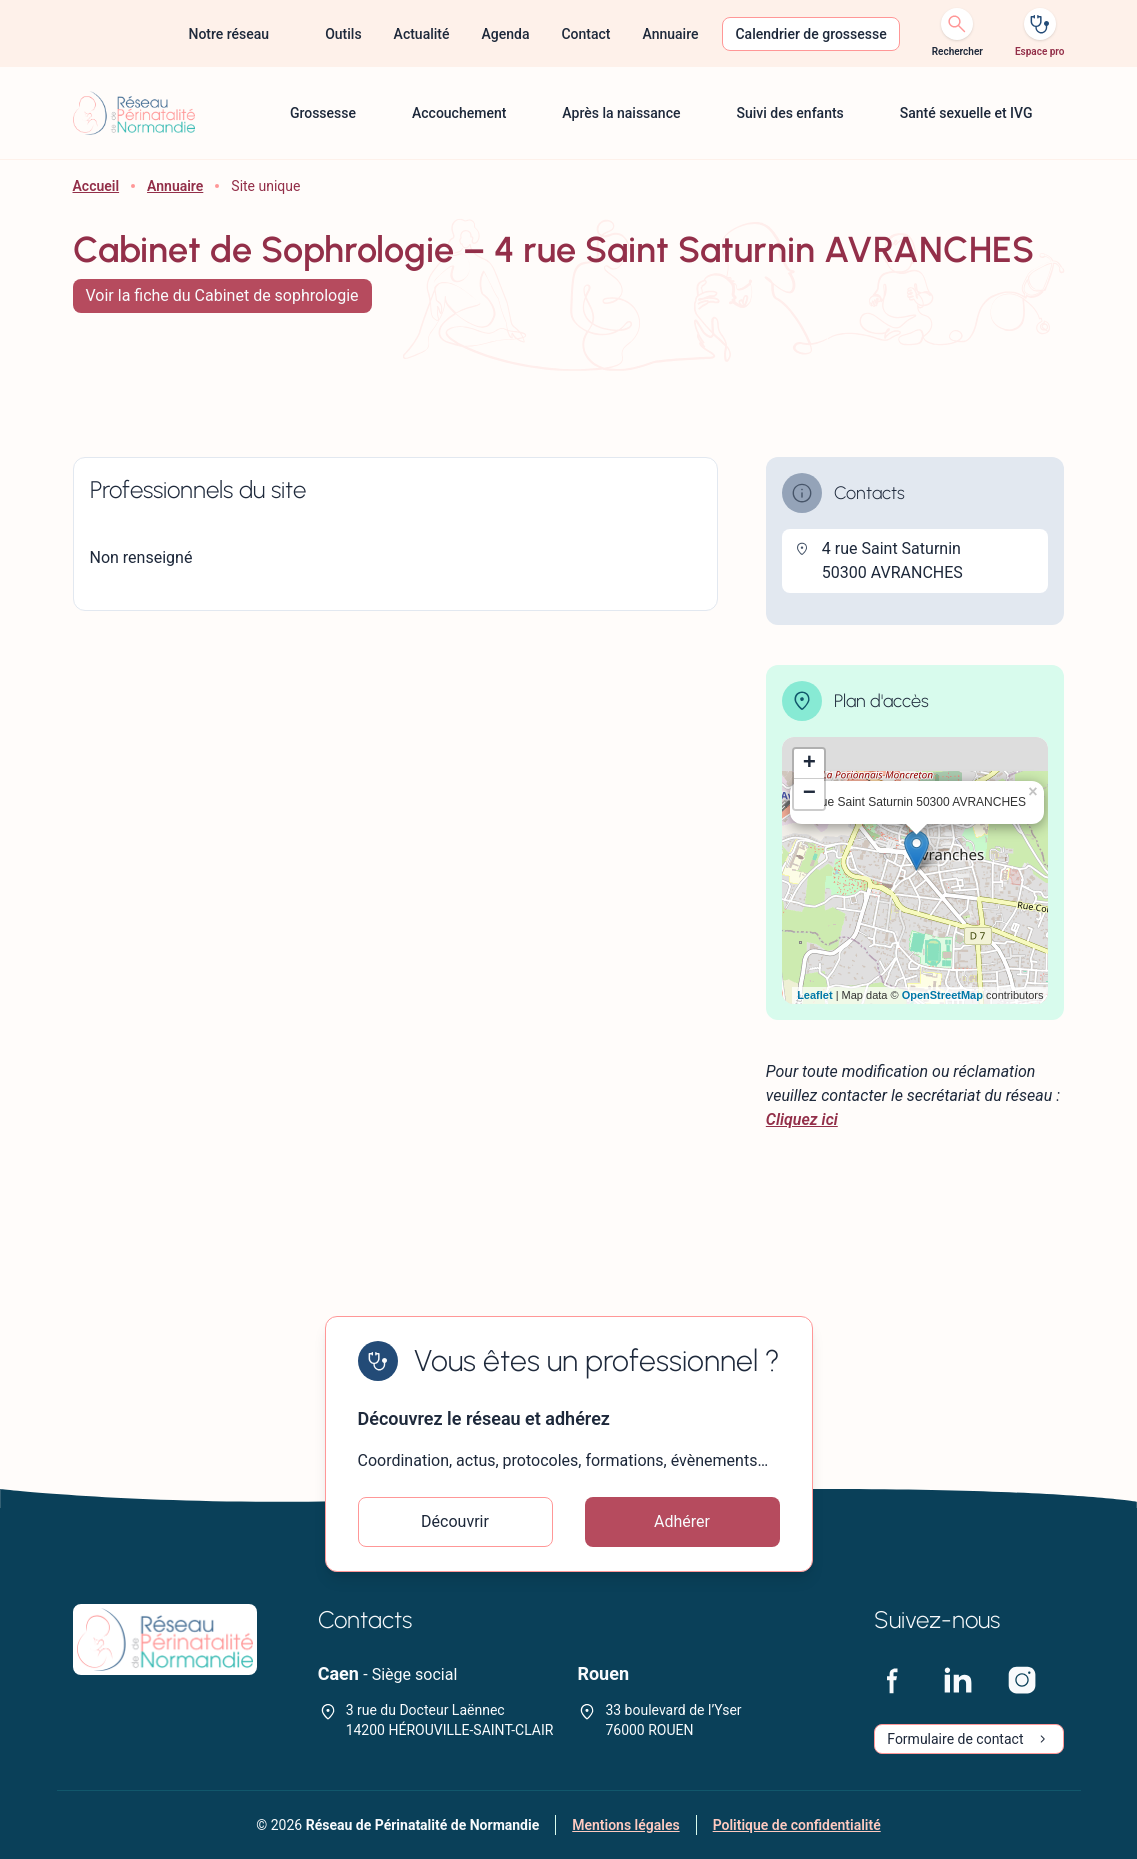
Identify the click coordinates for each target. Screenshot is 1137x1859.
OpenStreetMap (942, 995)
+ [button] (809, 764)
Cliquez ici (802, 1119)
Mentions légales (625, 1825)
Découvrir (455, 1521)
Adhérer (682, 1521)
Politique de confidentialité (797, 1825)
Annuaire (175, 186)
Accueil (96, 186)
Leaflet (814, 995)
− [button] (809, 794)
